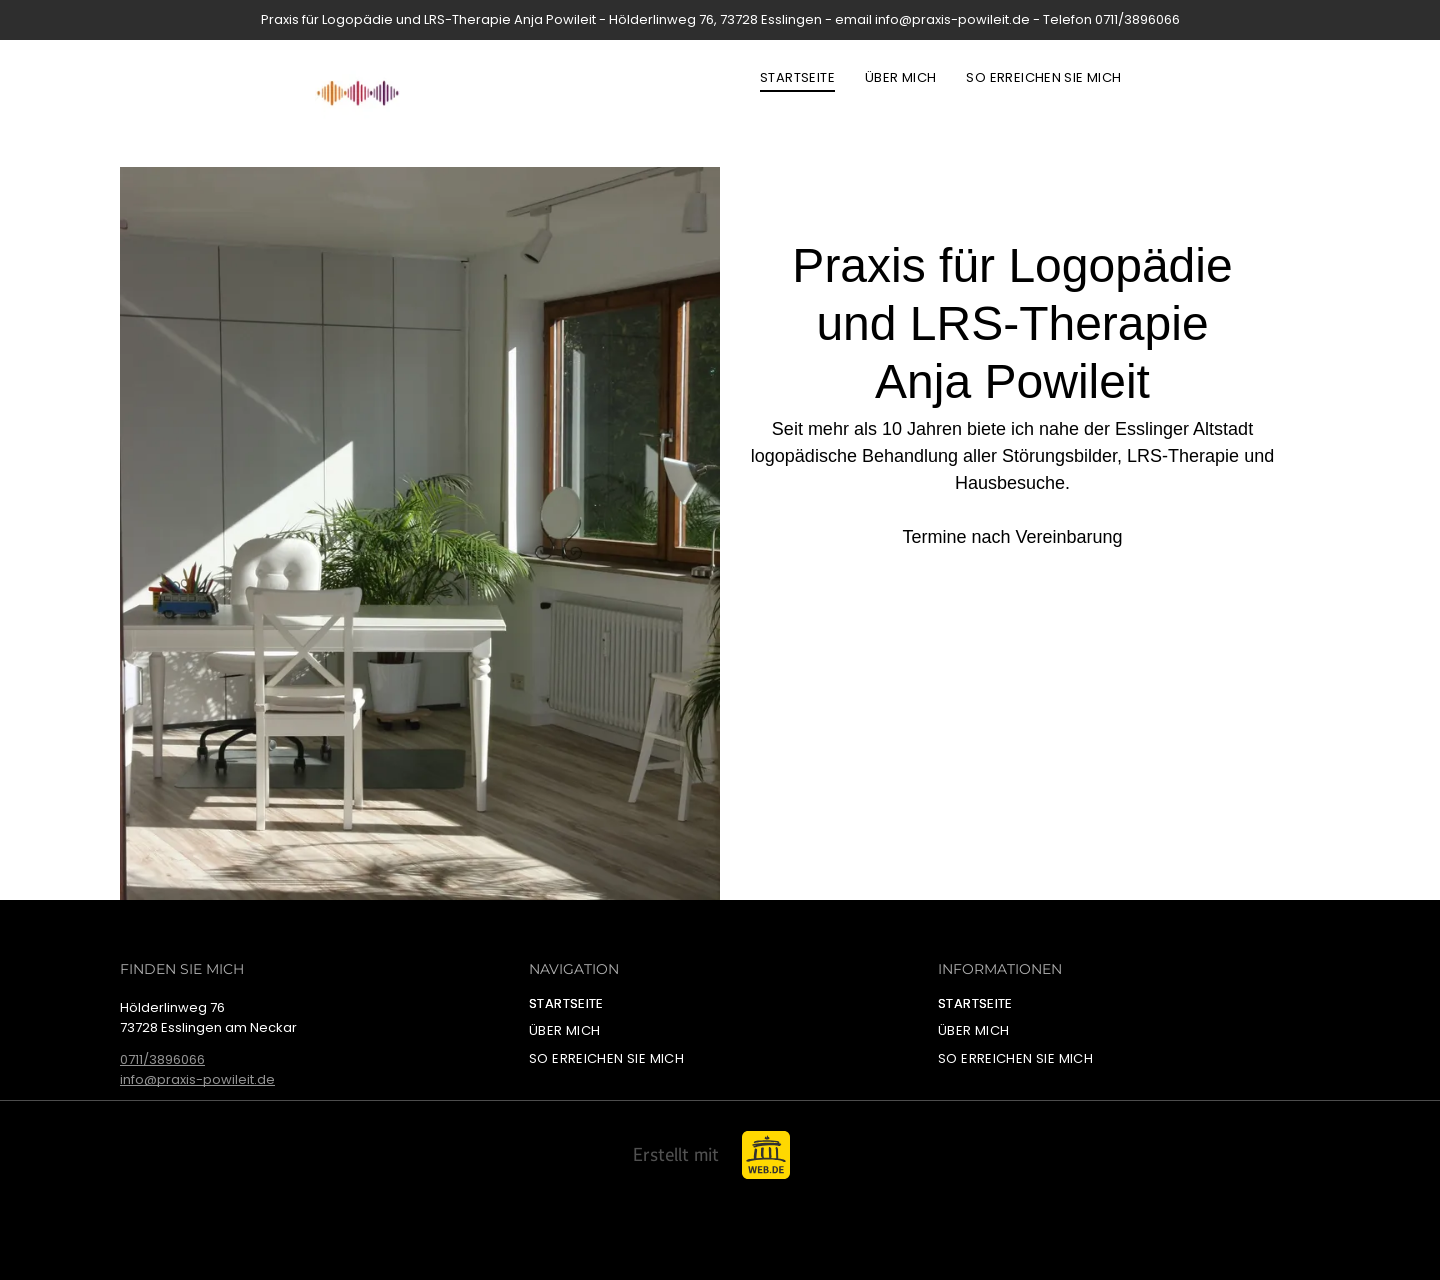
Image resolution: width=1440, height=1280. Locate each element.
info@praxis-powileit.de (197, 1079)
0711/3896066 (162, 1059)
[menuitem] (797, 77)
